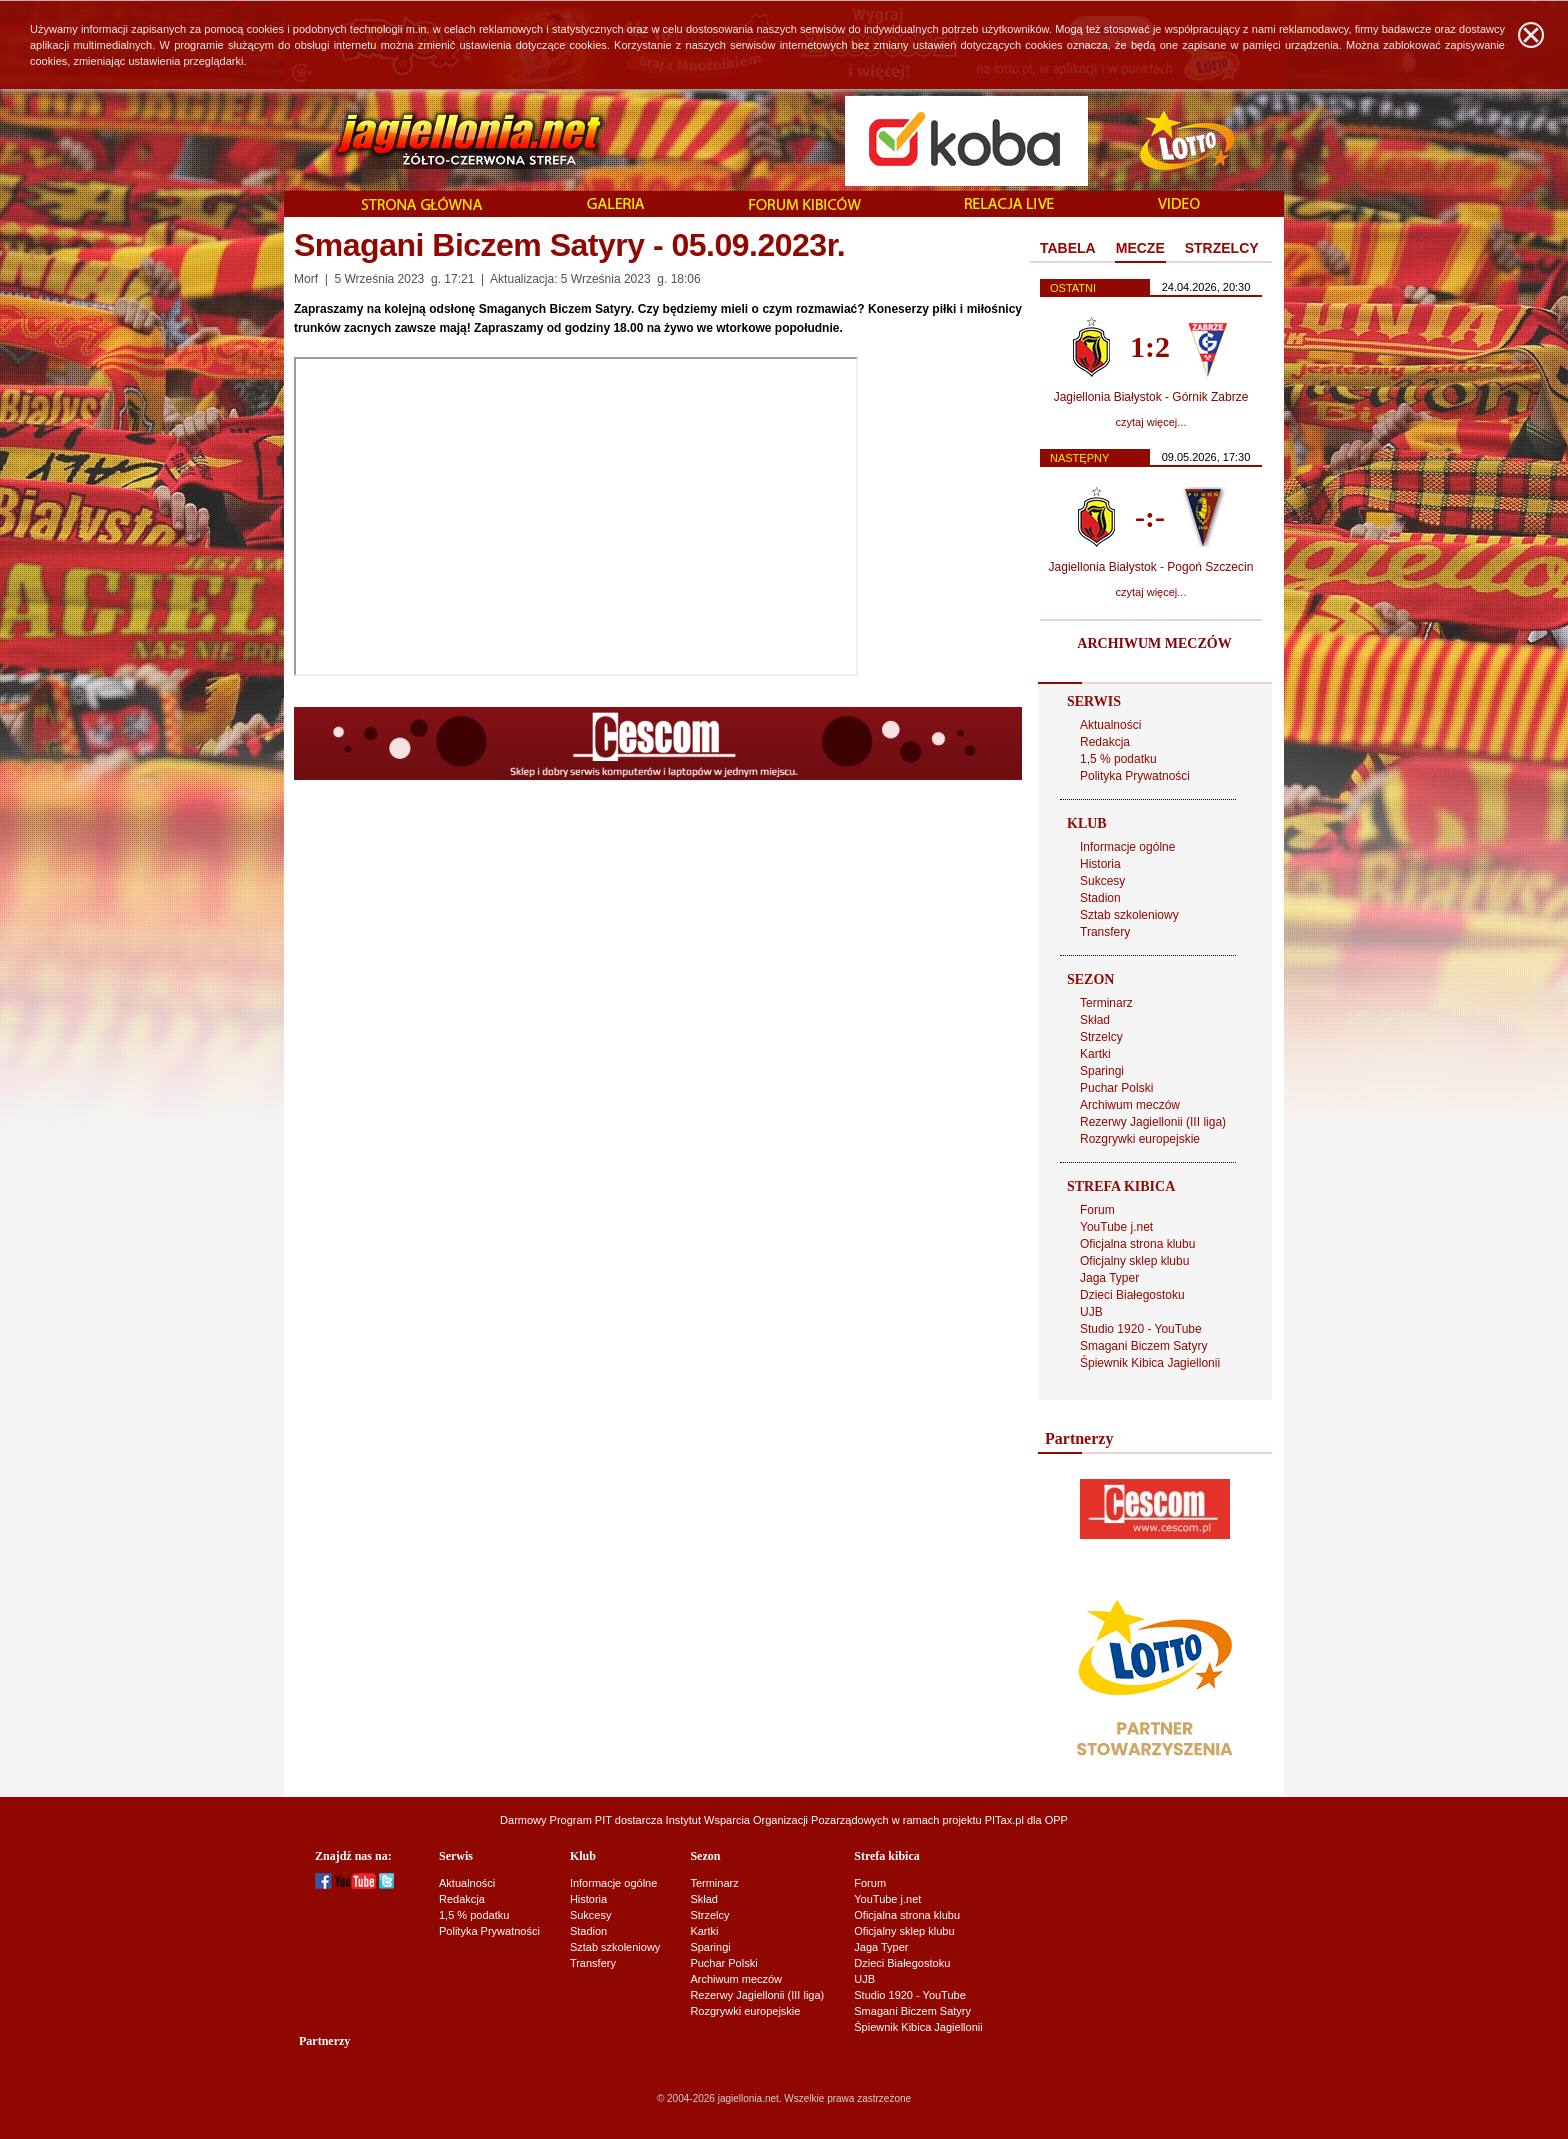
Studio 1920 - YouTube (1141, 1329)
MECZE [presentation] (1140, 248)
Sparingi (1102, 1071)
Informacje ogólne (1127, 847)
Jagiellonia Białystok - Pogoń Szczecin (1151, 567)
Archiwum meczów (1130, 1105)
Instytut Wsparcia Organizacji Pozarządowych (777, 1820)
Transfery (1105, 932)
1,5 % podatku (1118, 759)
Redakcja (1105, 742)
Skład (1095, 1020)
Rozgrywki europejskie (1140, 1139)
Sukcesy (1102, 881)
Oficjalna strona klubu (1137, 1244)
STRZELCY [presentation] (1222, 248)
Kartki (1095, 1054)
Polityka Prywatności (1135, 776)
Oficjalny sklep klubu (1134, 1261)
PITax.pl (1004, 1820)
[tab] (1068, 249)
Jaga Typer (1109, 1278)
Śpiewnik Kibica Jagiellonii (1150, 1363)
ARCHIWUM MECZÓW (1154, 643)
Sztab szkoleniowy (1129, 915)
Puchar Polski (1116, 1088)
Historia (1100, 864)
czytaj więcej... (1151, 422)
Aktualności (1110, 725)
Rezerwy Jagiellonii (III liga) (1153, 1122)
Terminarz (1106, 1003)
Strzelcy (1101, 1037)
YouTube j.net (1116, 1227)
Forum (1097, 1210)
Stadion (1100, 898)
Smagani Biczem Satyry (1143, 1346)
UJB (1091, 1312)
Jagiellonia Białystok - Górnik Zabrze (1151, 397)
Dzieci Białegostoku (1132, 1295)
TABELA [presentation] (1068, 248)
